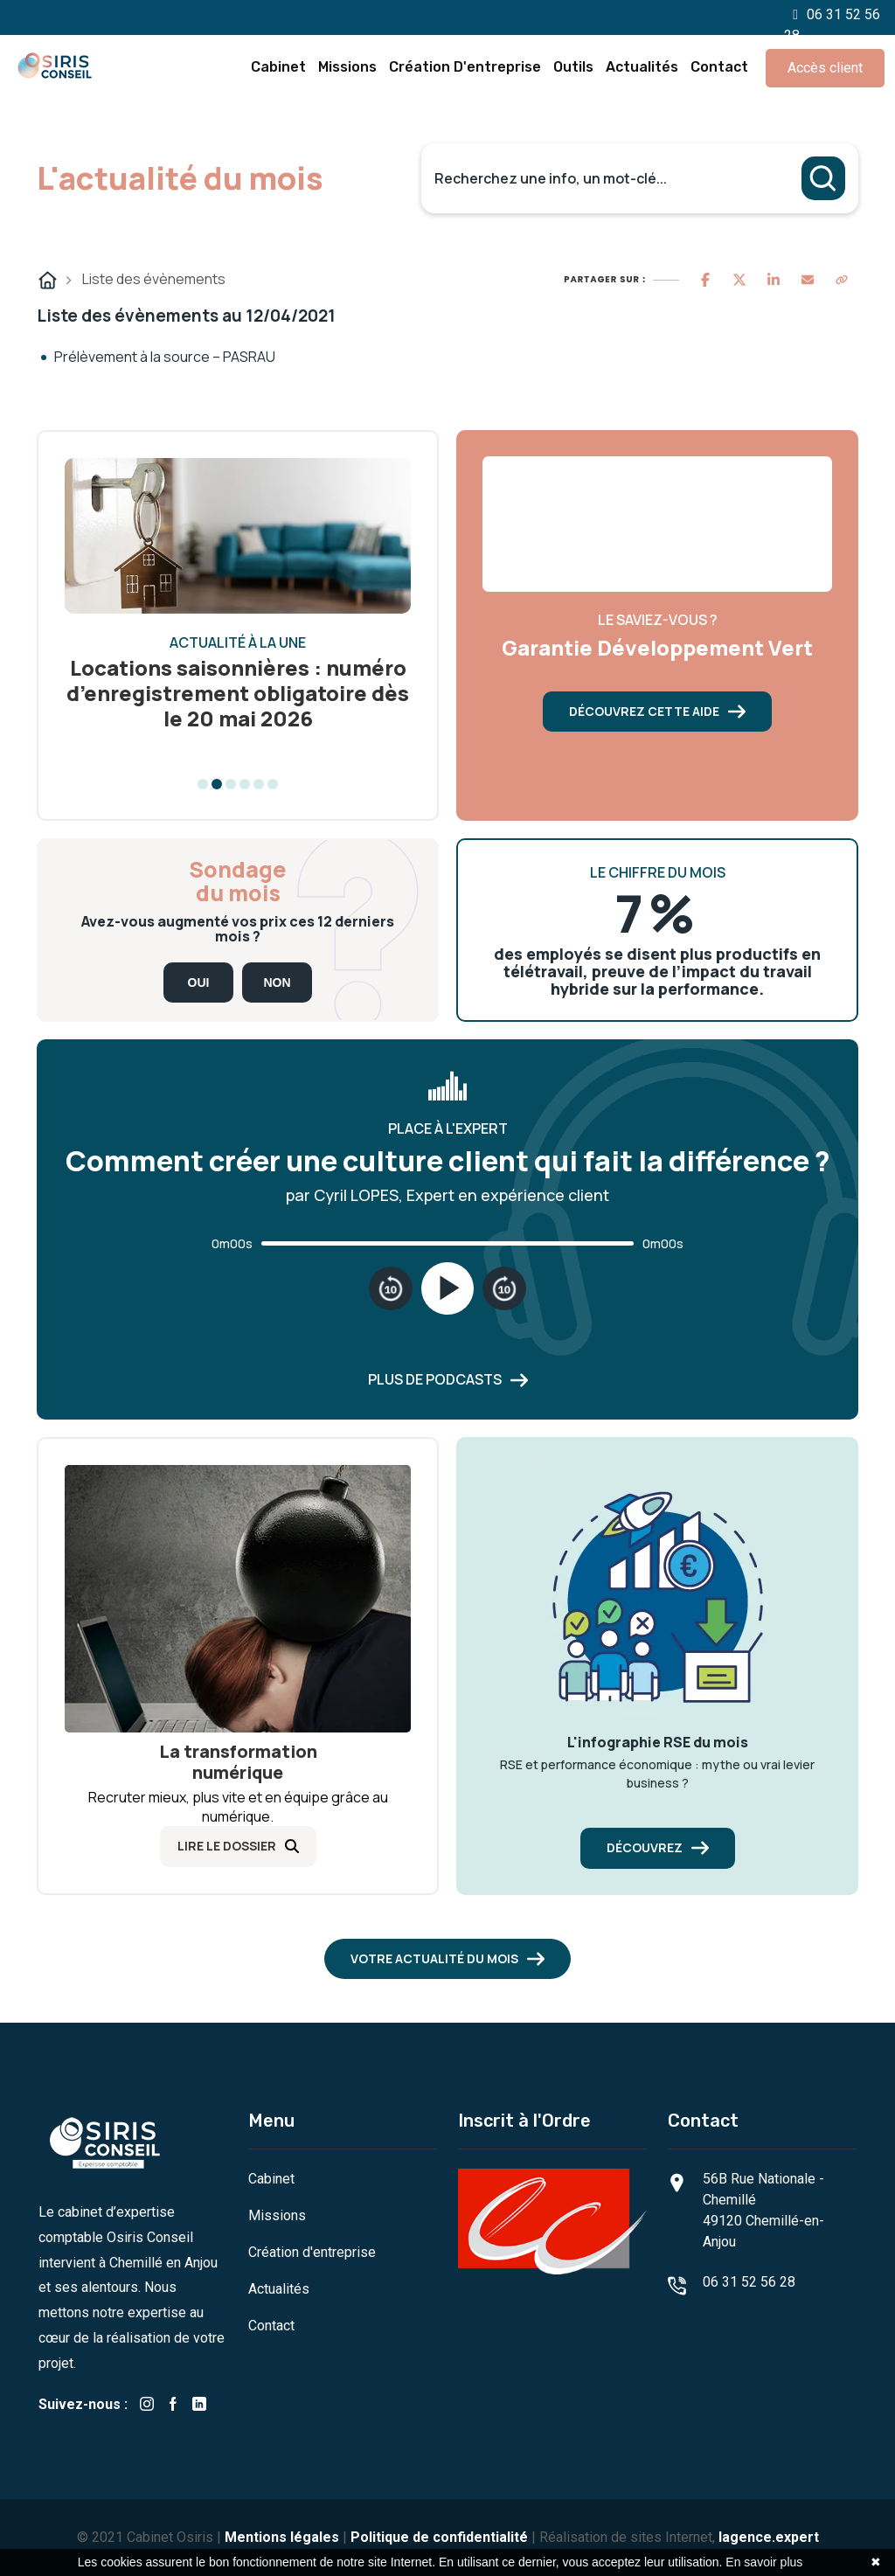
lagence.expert (768, 2537)
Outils (573, 67)
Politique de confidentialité (439, 2537)
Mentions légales (282, 2537)
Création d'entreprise (465, 67)
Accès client (825, 67)
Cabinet (278, 67)
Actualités (642, 67)
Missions (347, 67)
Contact (719, 67)
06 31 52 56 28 (749, 2282)
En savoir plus (763, 2562)
